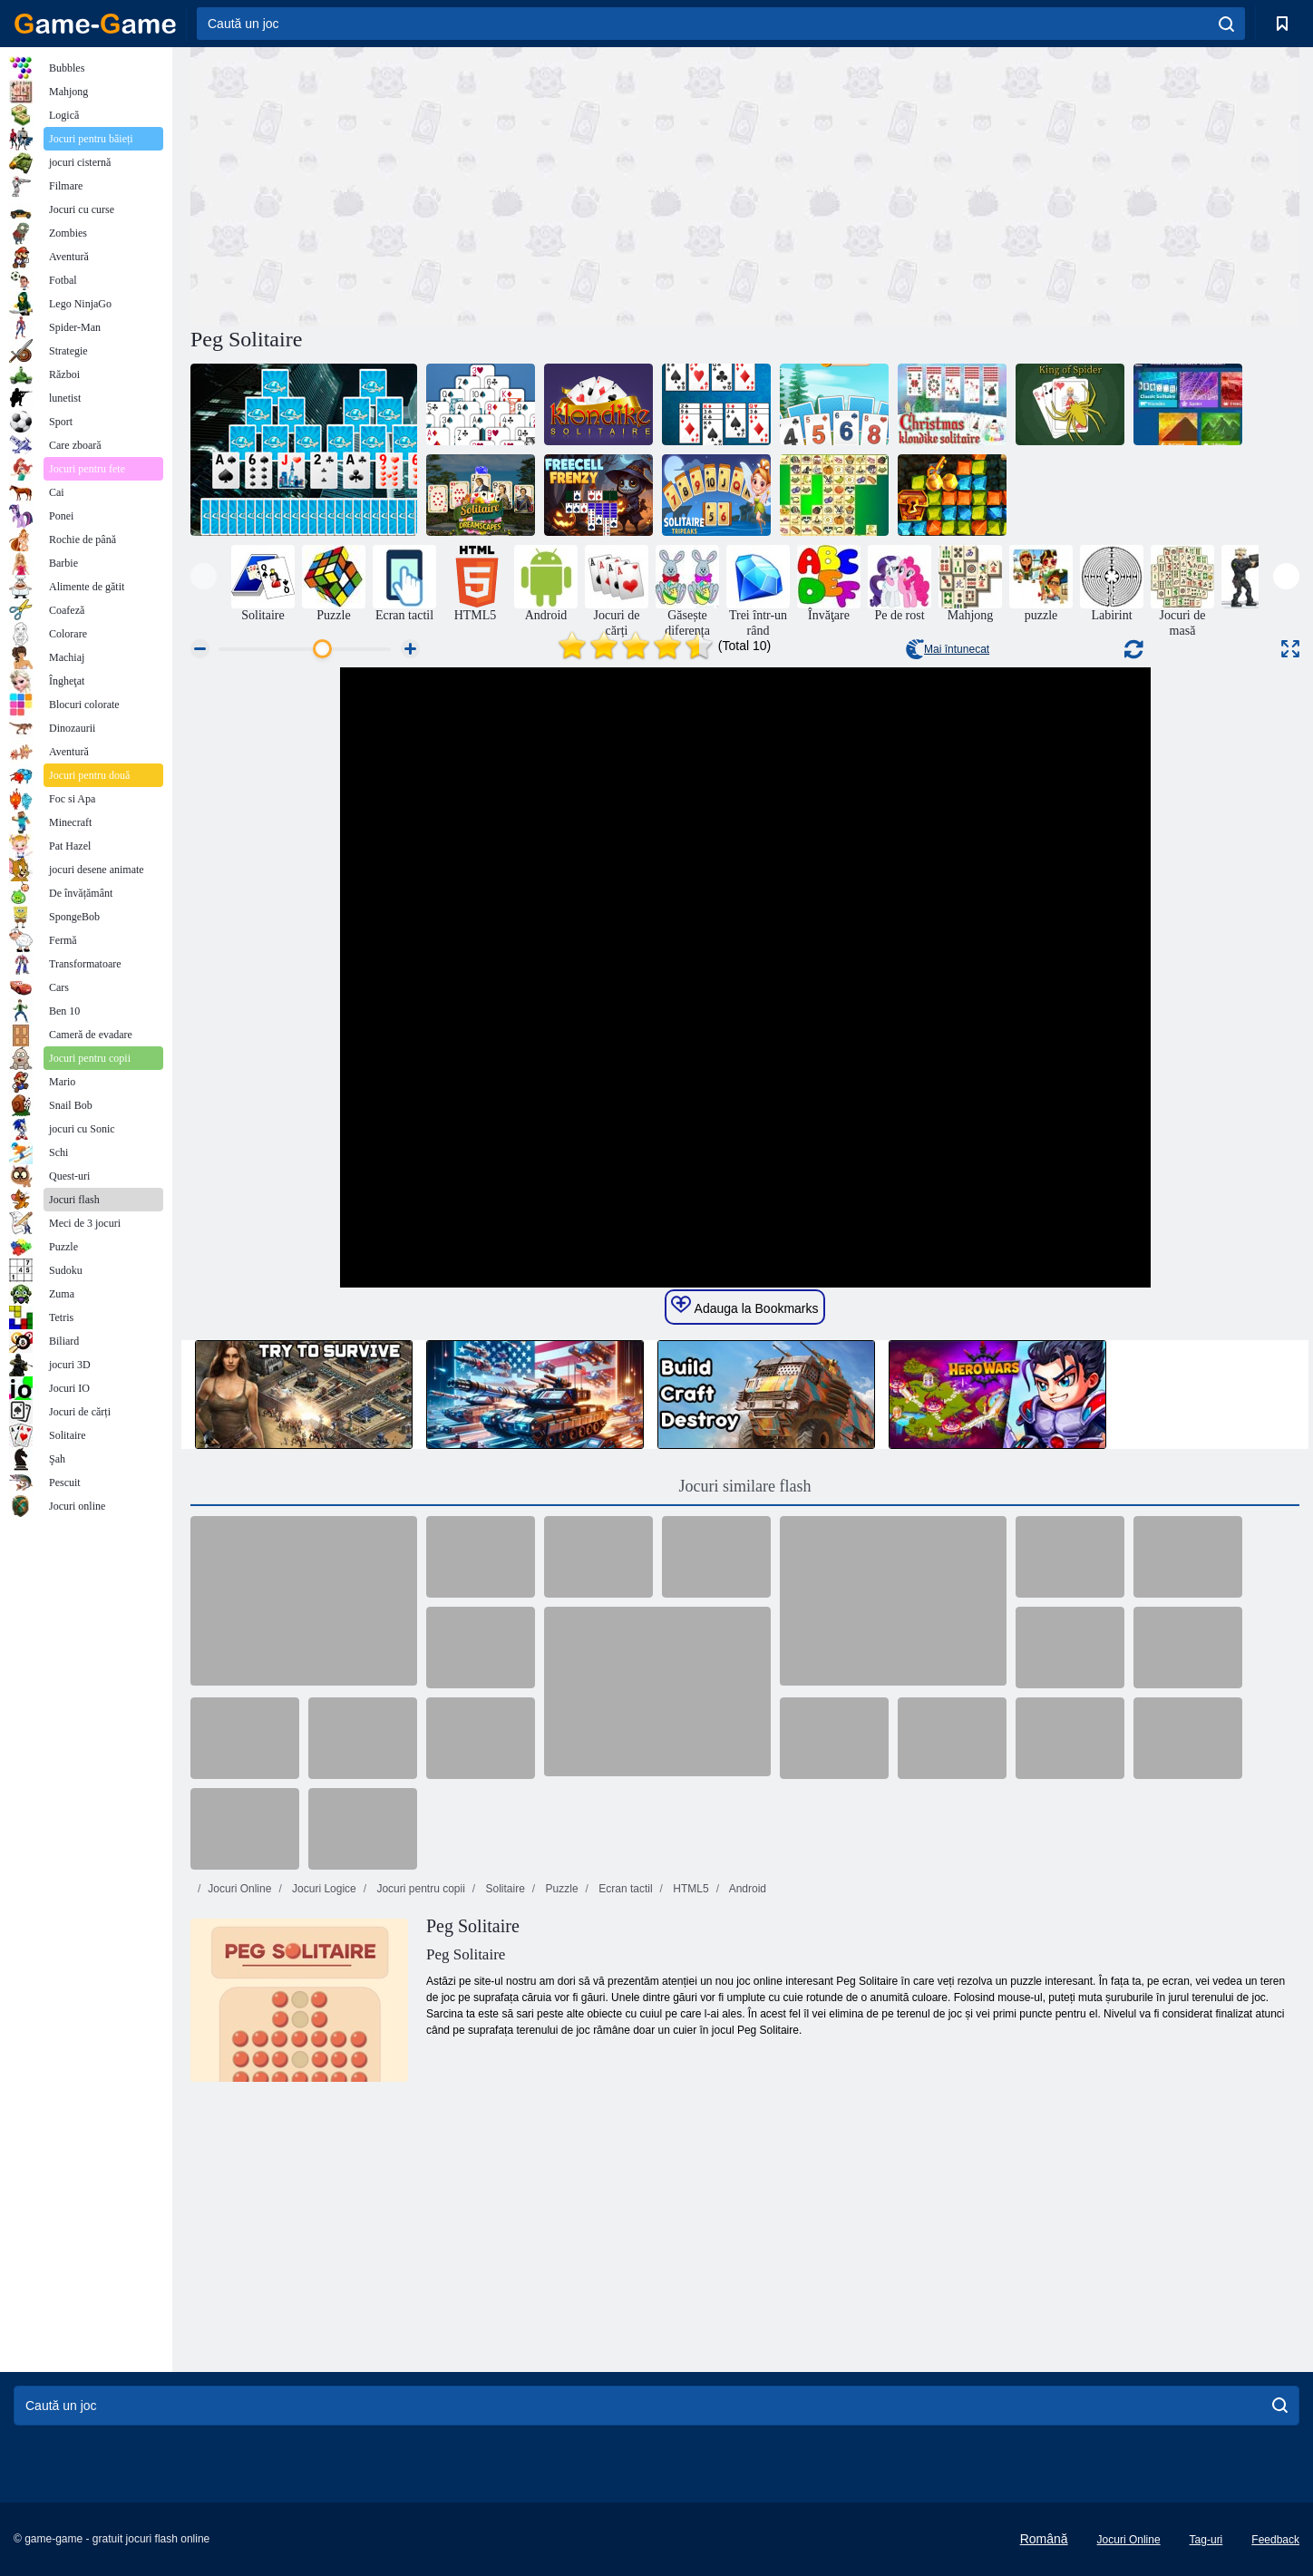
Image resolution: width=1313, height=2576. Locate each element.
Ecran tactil (624, 1888)
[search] (1226, 23)
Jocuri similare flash (745, 1486)
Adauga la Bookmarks (744, 1306)
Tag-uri (1206, 2539)
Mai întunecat (947, 649)
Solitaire (503, 1888)
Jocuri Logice (322, 1888)
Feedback (1275, 2539)
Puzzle (560, 1888)
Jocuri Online (239, 1888)
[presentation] (203, 576)
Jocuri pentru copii (419, 1888)
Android (746, 1888)
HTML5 (689, 1888)
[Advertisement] (468, 184)
